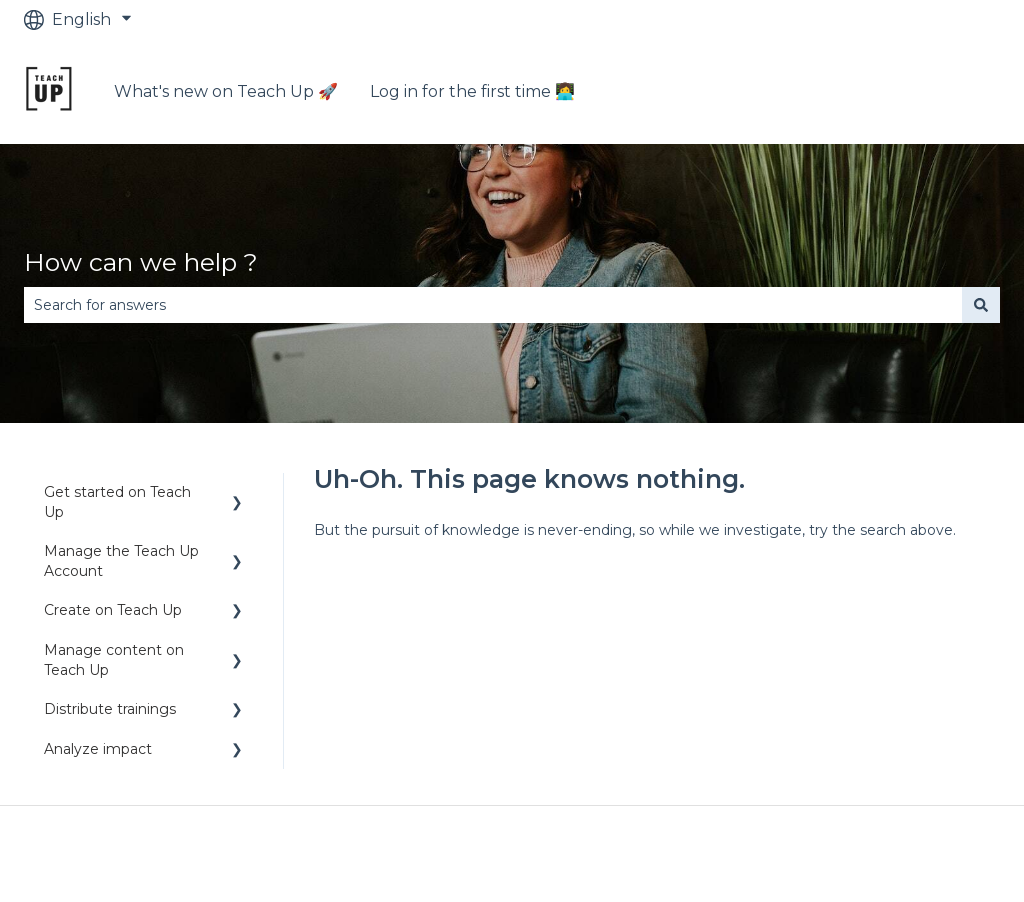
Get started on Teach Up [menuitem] (117, 502)
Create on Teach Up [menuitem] (113, 610)
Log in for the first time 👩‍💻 (472, 91)
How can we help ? (141, 262)
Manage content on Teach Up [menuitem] (114, 660)
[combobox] (493, 305)
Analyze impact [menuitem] (98, 749)
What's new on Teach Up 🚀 (226, 91)
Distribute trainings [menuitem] (110, 709)
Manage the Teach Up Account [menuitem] (121, 561)
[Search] (981, 305)
